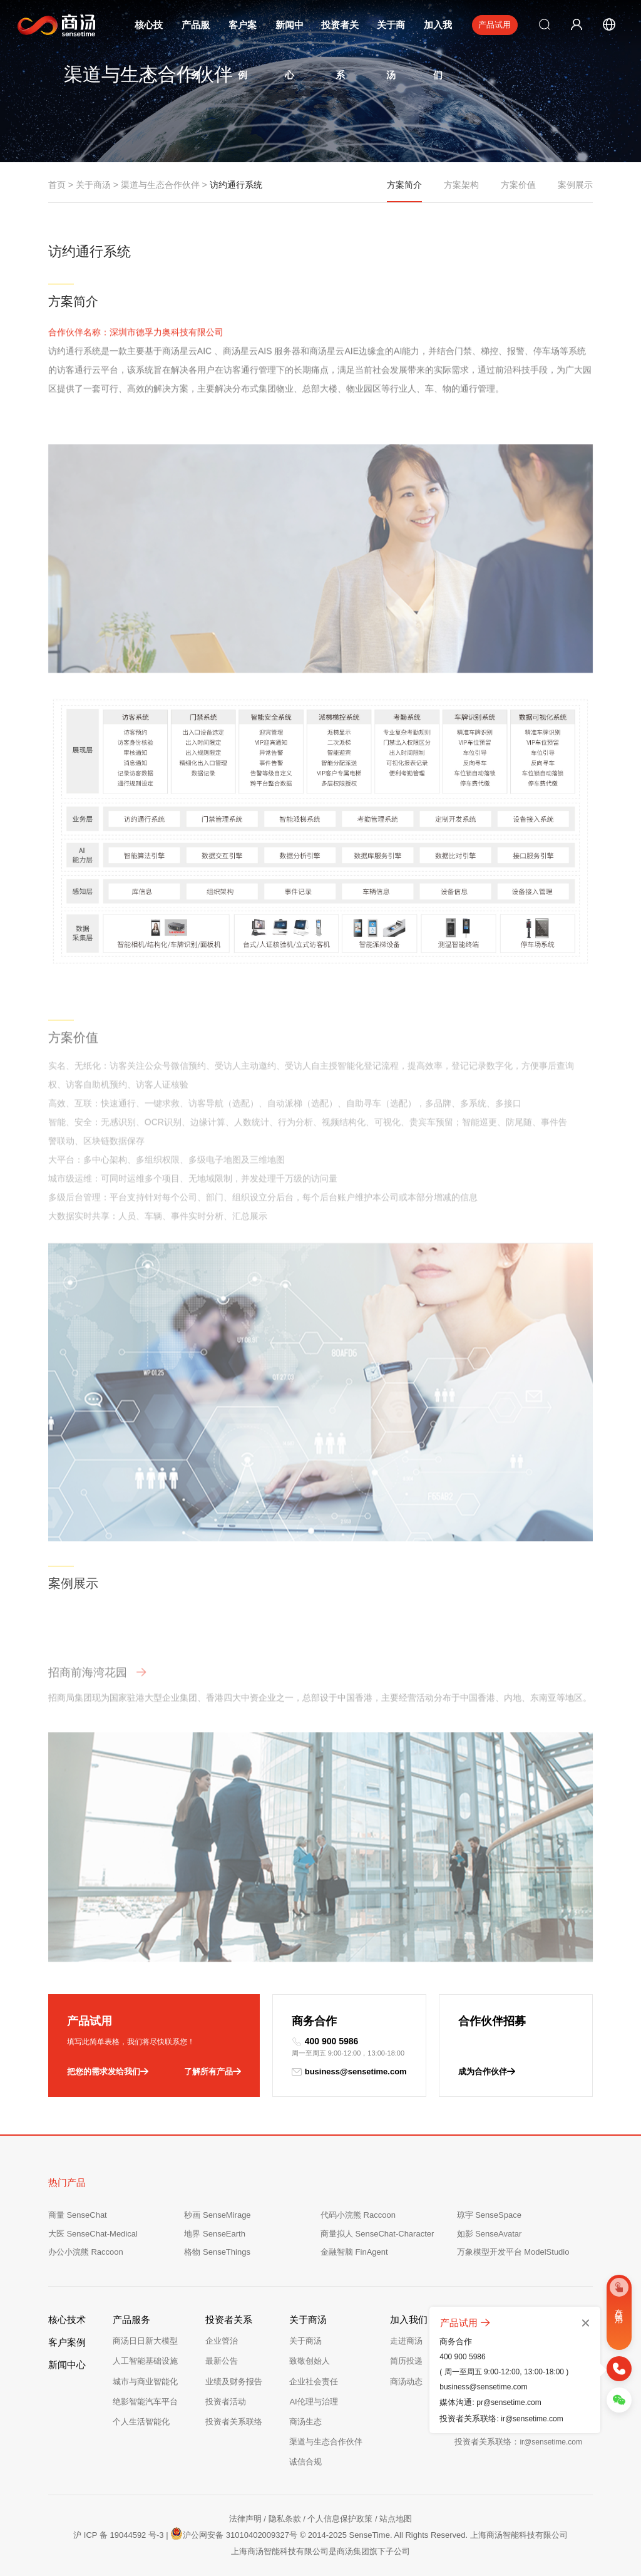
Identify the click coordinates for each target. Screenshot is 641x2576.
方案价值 (518, 185)
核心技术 (67, 2319)
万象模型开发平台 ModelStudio (513, 2252)
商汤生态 (305, 2421)
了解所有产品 (212, 2072)
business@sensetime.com (349, 2072)
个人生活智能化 (141, 2421)
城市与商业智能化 (145, 2381)
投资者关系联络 (233, 2421)
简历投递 (406, 2361)
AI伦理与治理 (313, 2401)
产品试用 (494, 24)
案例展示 (575, 185)
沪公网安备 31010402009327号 (233, 2533)
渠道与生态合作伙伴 (160, 185)
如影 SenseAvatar (489, 2233)
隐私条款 (285, 2518)
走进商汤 (406, 2341)
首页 (57, 185)
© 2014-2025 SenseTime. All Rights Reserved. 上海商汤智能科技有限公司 (434, 2535)
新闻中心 (67, 2364)
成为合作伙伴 (486, 2072)
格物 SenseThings (217, 2252)
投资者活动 (225, 2401)
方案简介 (404, 191)
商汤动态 (406, 2381)
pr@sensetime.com (508, 2402)
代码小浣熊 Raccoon (358, 2215)
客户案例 (67, 2342)
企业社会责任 (313, 2381)
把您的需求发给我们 (107, 2072)
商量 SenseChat (77, 2215)
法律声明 (245, 2518)
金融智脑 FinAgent (354, 2252)
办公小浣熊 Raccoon (85, 2252)
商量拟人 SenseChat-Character (377, 2233)
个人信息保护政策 (339, 2518)
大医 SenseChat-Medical (93, 2233)
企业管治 (221, 2341)
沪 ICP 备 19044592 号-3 (118, 2535)
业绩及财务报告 (233, 2381)
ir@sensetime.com (532, 2418)
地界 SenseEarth (214, 2233)
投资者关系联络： (518, 2441)
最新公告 (221, 2361)
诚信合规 (305, 2461)
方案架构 (461, 185)
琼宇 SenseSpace (489, 2215)
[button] (540, 1036)
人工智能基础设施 (145, 2361)
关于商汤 (93, 185)
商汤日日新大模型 (145, 2341)
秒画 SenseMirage (217, 2215)
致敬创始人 (309, 2361)
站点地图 (395, 2518)
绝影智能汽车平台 (145, 2401)
